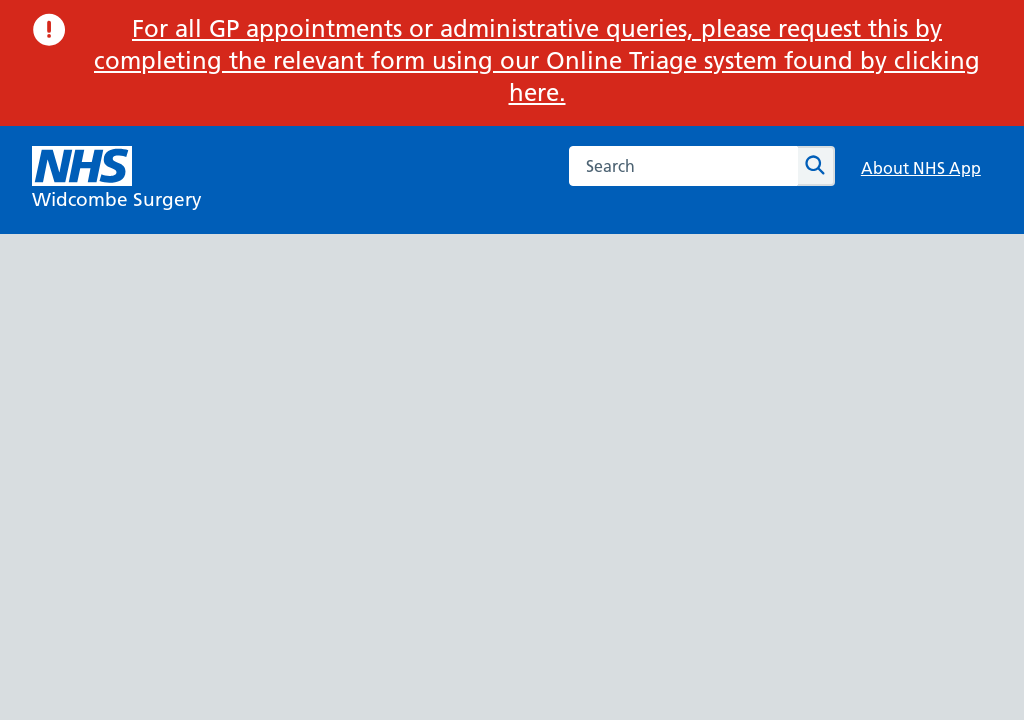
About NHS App (921, 168)
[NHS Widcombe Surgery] (117, 180)
